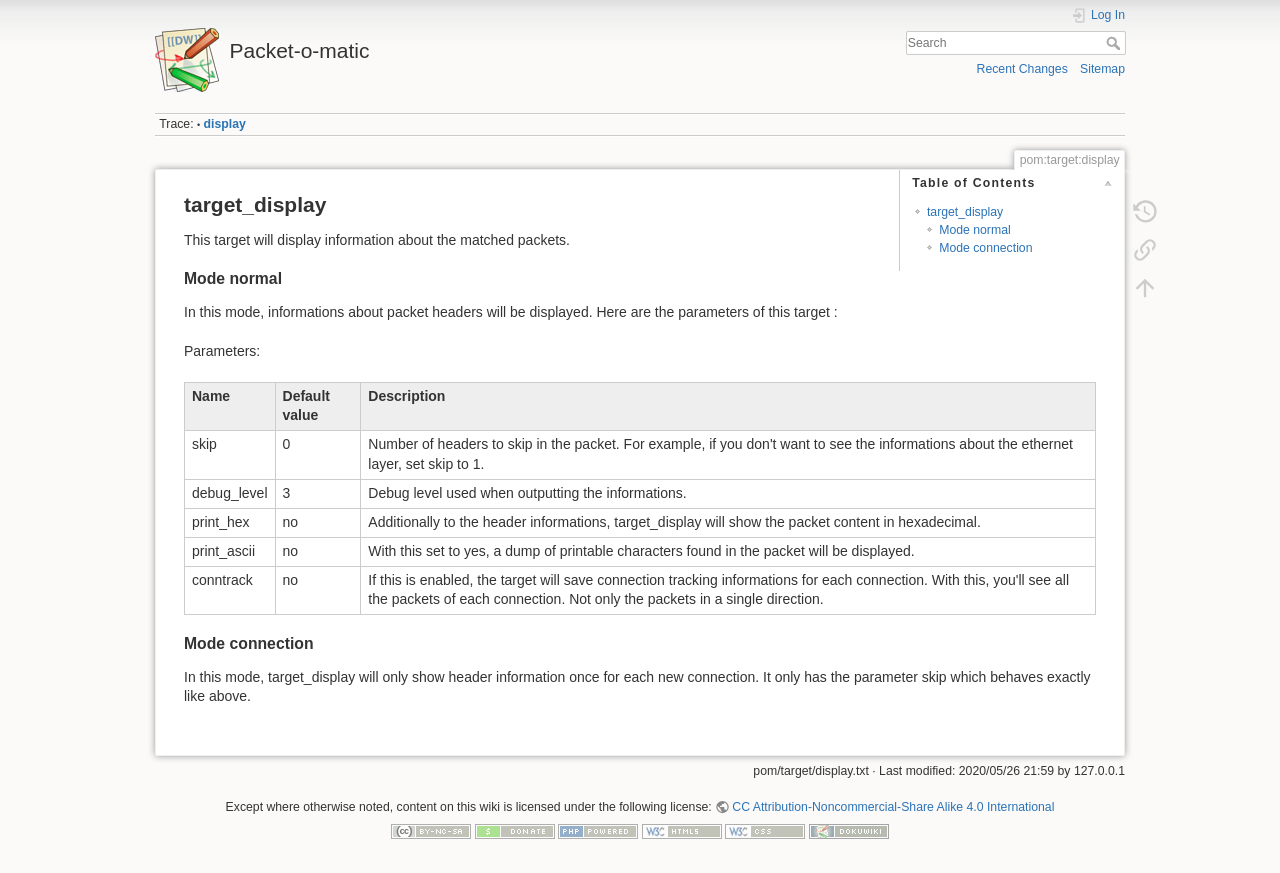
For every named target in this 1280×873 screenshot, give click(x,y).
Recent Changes (1022, 69)
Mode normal (975, 230)
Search (1115, 43)
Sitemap (1102, 69)
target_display (965, 212)
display (225, 124)
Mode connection (985, 248)
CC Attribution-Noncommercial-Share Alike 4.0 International (893, 807)
